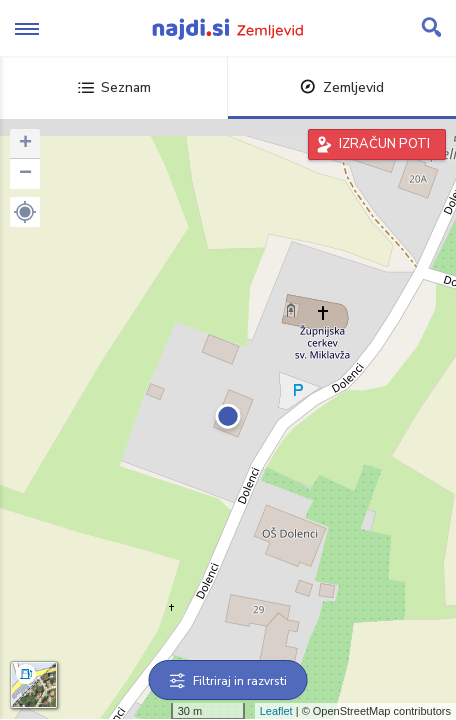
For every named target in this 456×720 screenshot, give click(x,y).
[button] (25, 212)
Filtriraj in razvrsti (228, 681)
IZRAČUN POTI (384, 144)
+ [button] (25, 144)
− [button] (25, 174)
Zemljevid (342, 87)
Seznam (114, 87)
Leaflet (276, 711)
